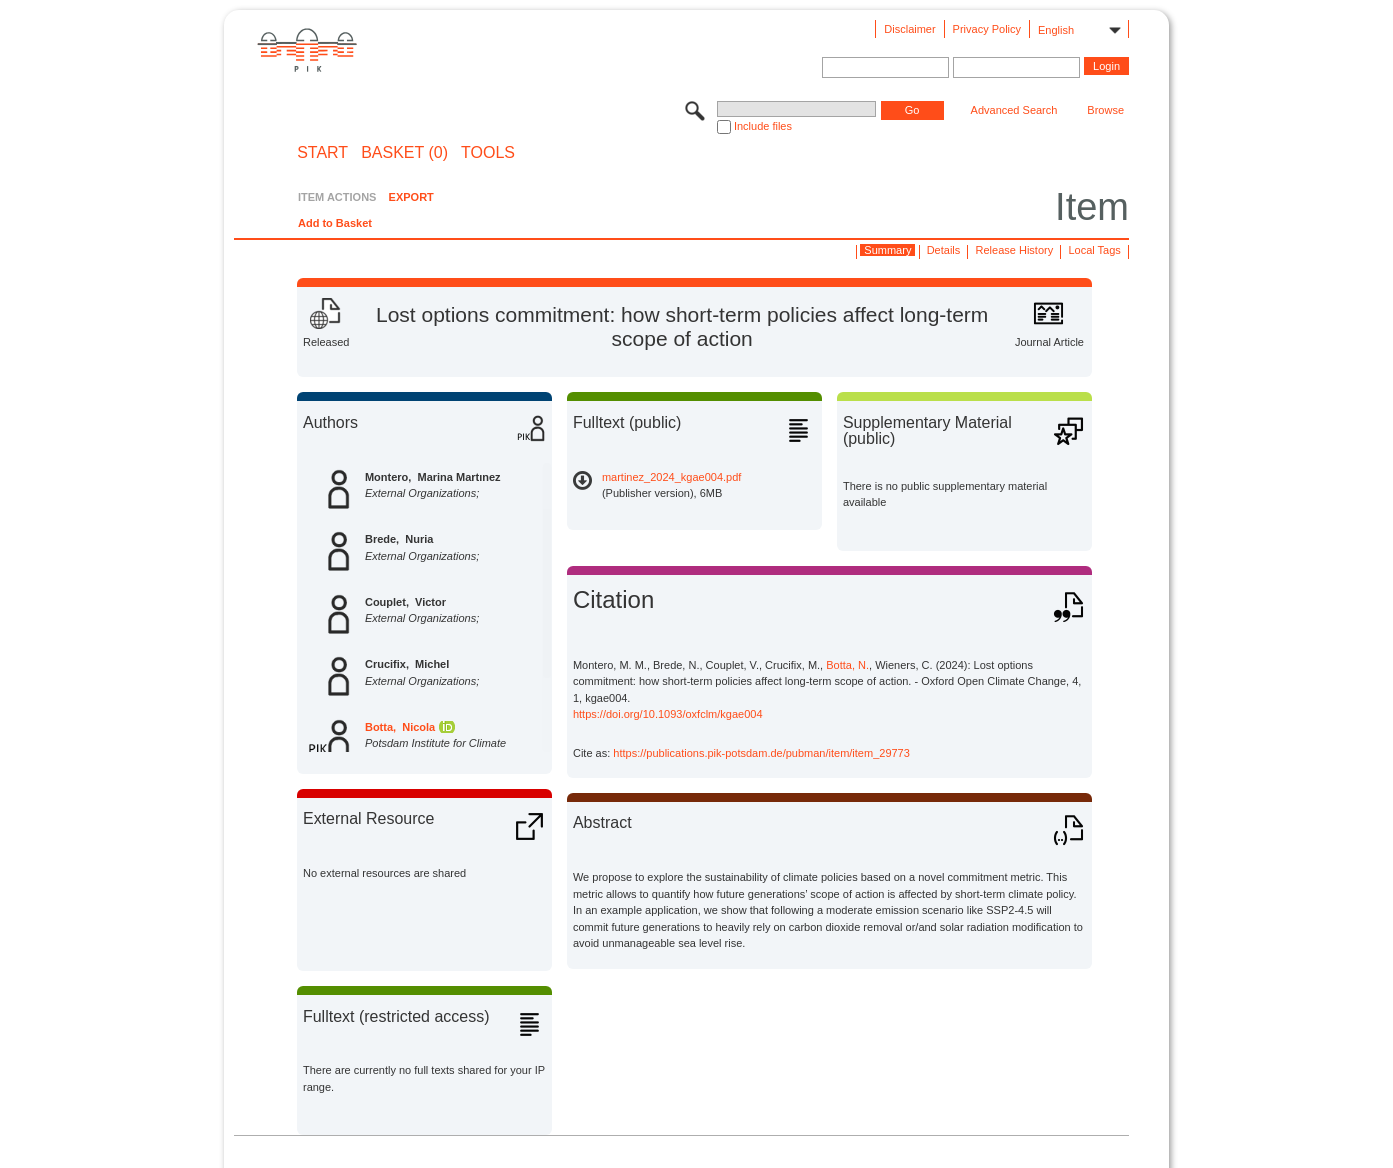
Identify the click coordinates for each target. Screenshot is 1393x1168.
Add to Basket (335, 223)
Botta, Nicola (400, 727)
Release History (1015, 250)
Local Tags (1094, 250)
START (322, 153)
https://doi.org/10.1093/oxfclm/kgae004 (668, 714)
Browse (1105, 110)
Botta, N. (847, 665)
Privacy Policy (987, 29)
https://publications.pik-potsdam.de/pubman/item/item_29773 (761, 753)
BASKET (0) (404, 153)
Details (944, 250)
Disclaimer (909, 29)
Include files (763, 126)
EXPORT (411, 197)
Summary (887, 250)
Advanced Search (1014, 110)
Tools (488, 153)
